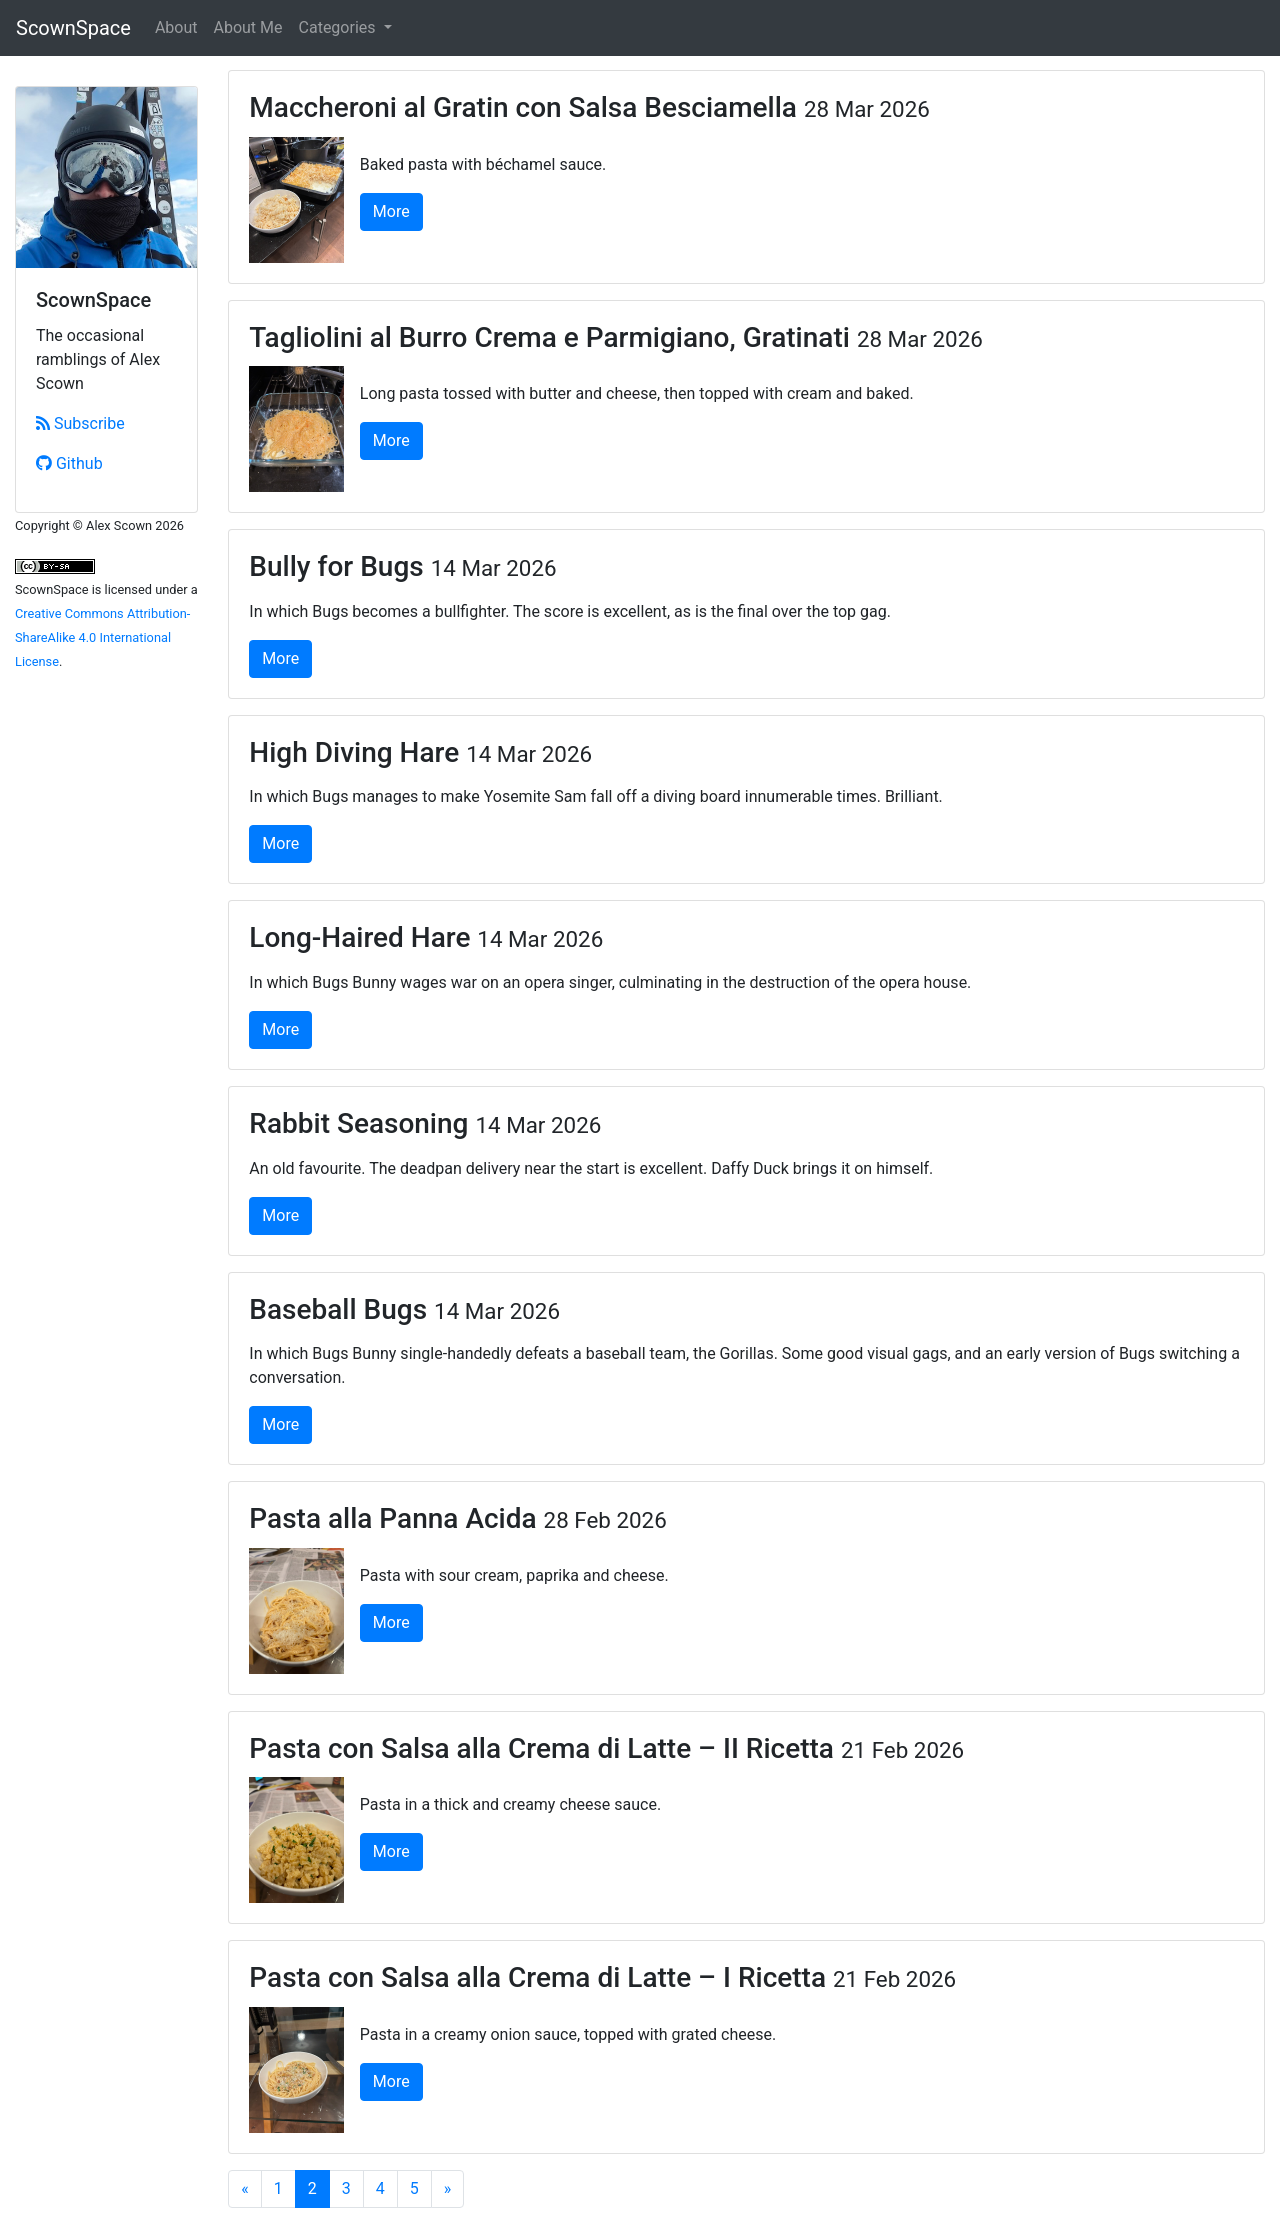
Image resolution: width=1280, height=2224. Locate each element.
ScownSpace (73, 28)
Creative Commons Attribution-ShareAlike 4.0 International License (102, 637)
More (391, 211)
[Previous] (245, 2189)
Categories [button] (339, 27)
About (176, 27)
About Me (248, 27)
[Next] (448, 2189)
